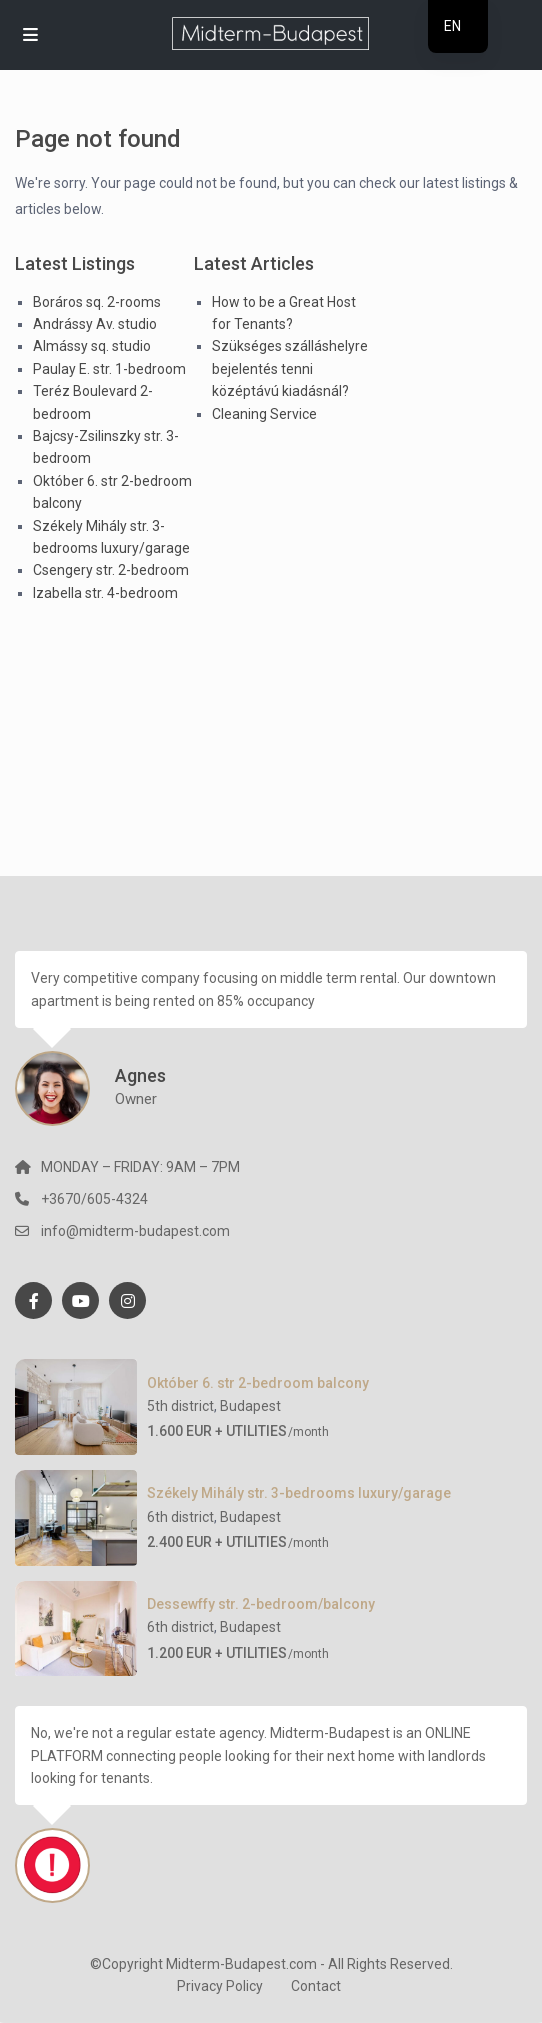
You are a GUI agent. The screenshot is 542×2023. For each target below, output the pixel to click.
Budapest (250, 1406)
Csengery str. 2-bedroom (111, 570)
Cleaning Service (264, 414)
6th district (180, 1517)
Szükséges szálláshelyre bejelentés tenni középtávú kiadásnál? (290, 368)
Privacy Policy (220, 1986)
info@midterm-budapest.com (135, 1231)
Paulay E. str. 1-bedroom (109, 369)
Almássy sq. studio (92, 346)
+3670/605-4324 (94, 1199)
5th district (180, 1406)
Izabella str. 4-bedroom (105, 593)
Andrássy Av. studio (95, 324)
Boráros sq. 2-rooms (97, 302)
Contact (316, 1986)
